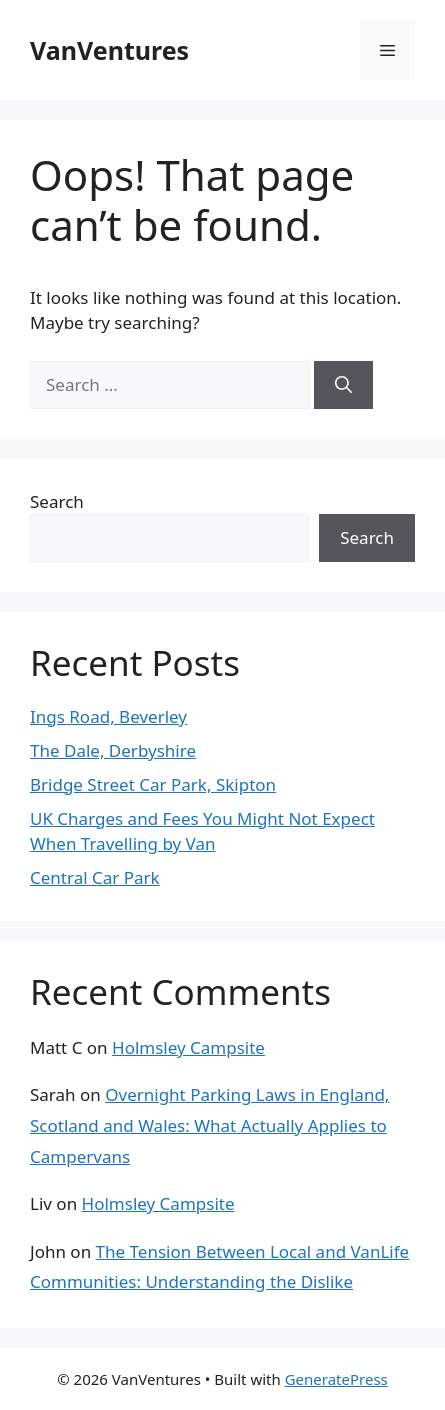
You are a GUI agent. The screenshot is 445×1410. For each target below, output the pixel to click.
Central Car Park (95, 877)
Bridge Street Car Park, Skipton (153, 784)
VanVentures (109, 50)
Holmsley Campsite (188, 1047)
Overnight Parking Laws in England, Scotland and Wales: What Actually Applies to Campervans (209, 1125)
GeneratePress (336, 1379)
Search (57, 501)
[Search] (343, 385)
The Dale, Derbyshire (113, 750)
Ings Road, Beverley (108, 716)
